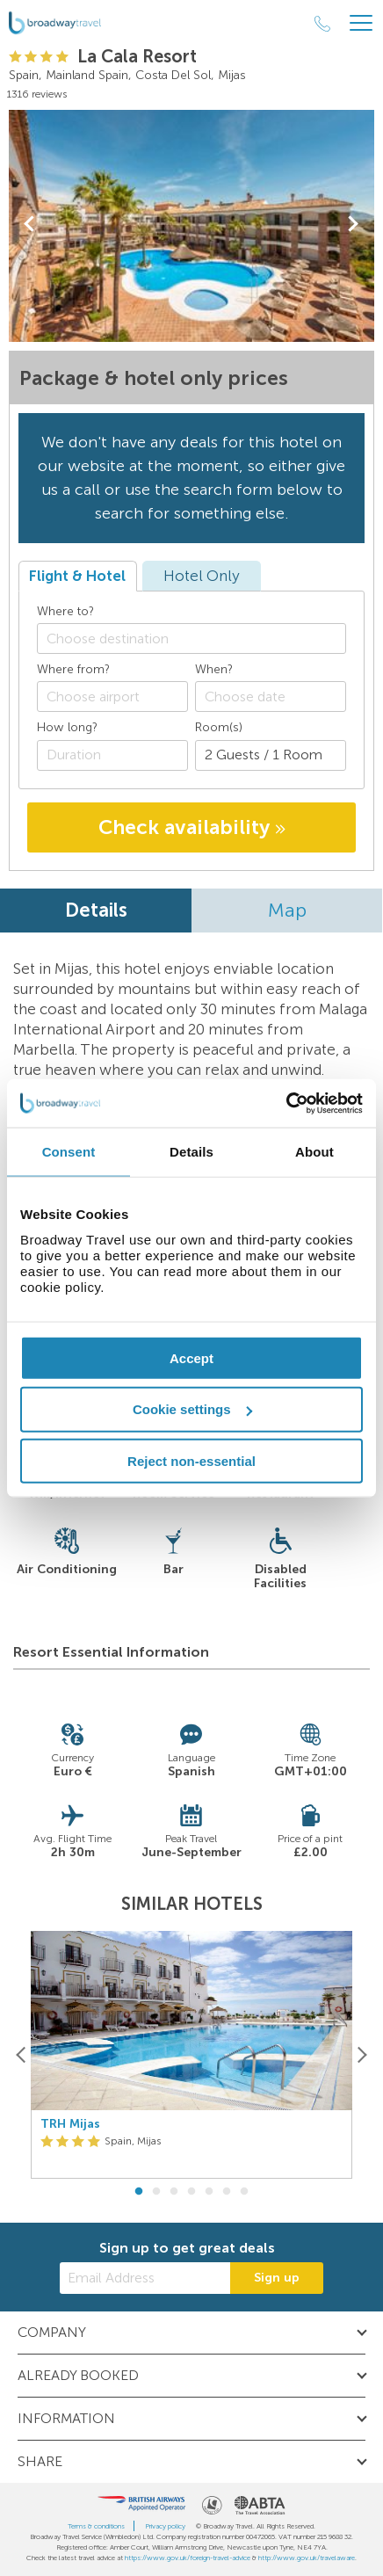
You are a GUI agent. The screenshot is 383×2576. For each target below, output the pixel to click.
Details (96, 910)
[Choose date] (271, 696)
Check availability (191, 827)
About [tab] (314, 1151)
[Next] (361, 2054)
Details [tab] (191, 1151)
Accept (191, 1357)
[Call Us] (322, 24)
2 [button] (156, 2192)
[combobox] (191, 638)
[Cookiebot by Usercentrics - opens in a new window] (286, 1103)
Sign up (277, 2277)
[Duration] (112, 755)
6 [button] (226, 2192)
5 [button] (209, 2192)
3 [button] (174, 2192)
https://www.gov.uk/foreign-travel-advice (187, 2557)
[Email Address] (145, 2278)
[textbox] (200, 638)
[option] (191, 2055)
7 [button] (244, 2192)
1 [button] (139, 2192)
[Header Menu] (361, 23)
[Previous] (21, 2054)
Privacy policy (165, 2526)
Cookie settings (192, 1409)
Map (287, 910)
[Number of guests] (270, 755)
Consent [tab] (69, 1151)
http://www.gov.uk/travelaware (306, 2557)
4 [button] (191, 2192)
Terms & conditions (96, 2526)
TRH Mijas (70, 2124)
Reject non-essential (191, 1461)
